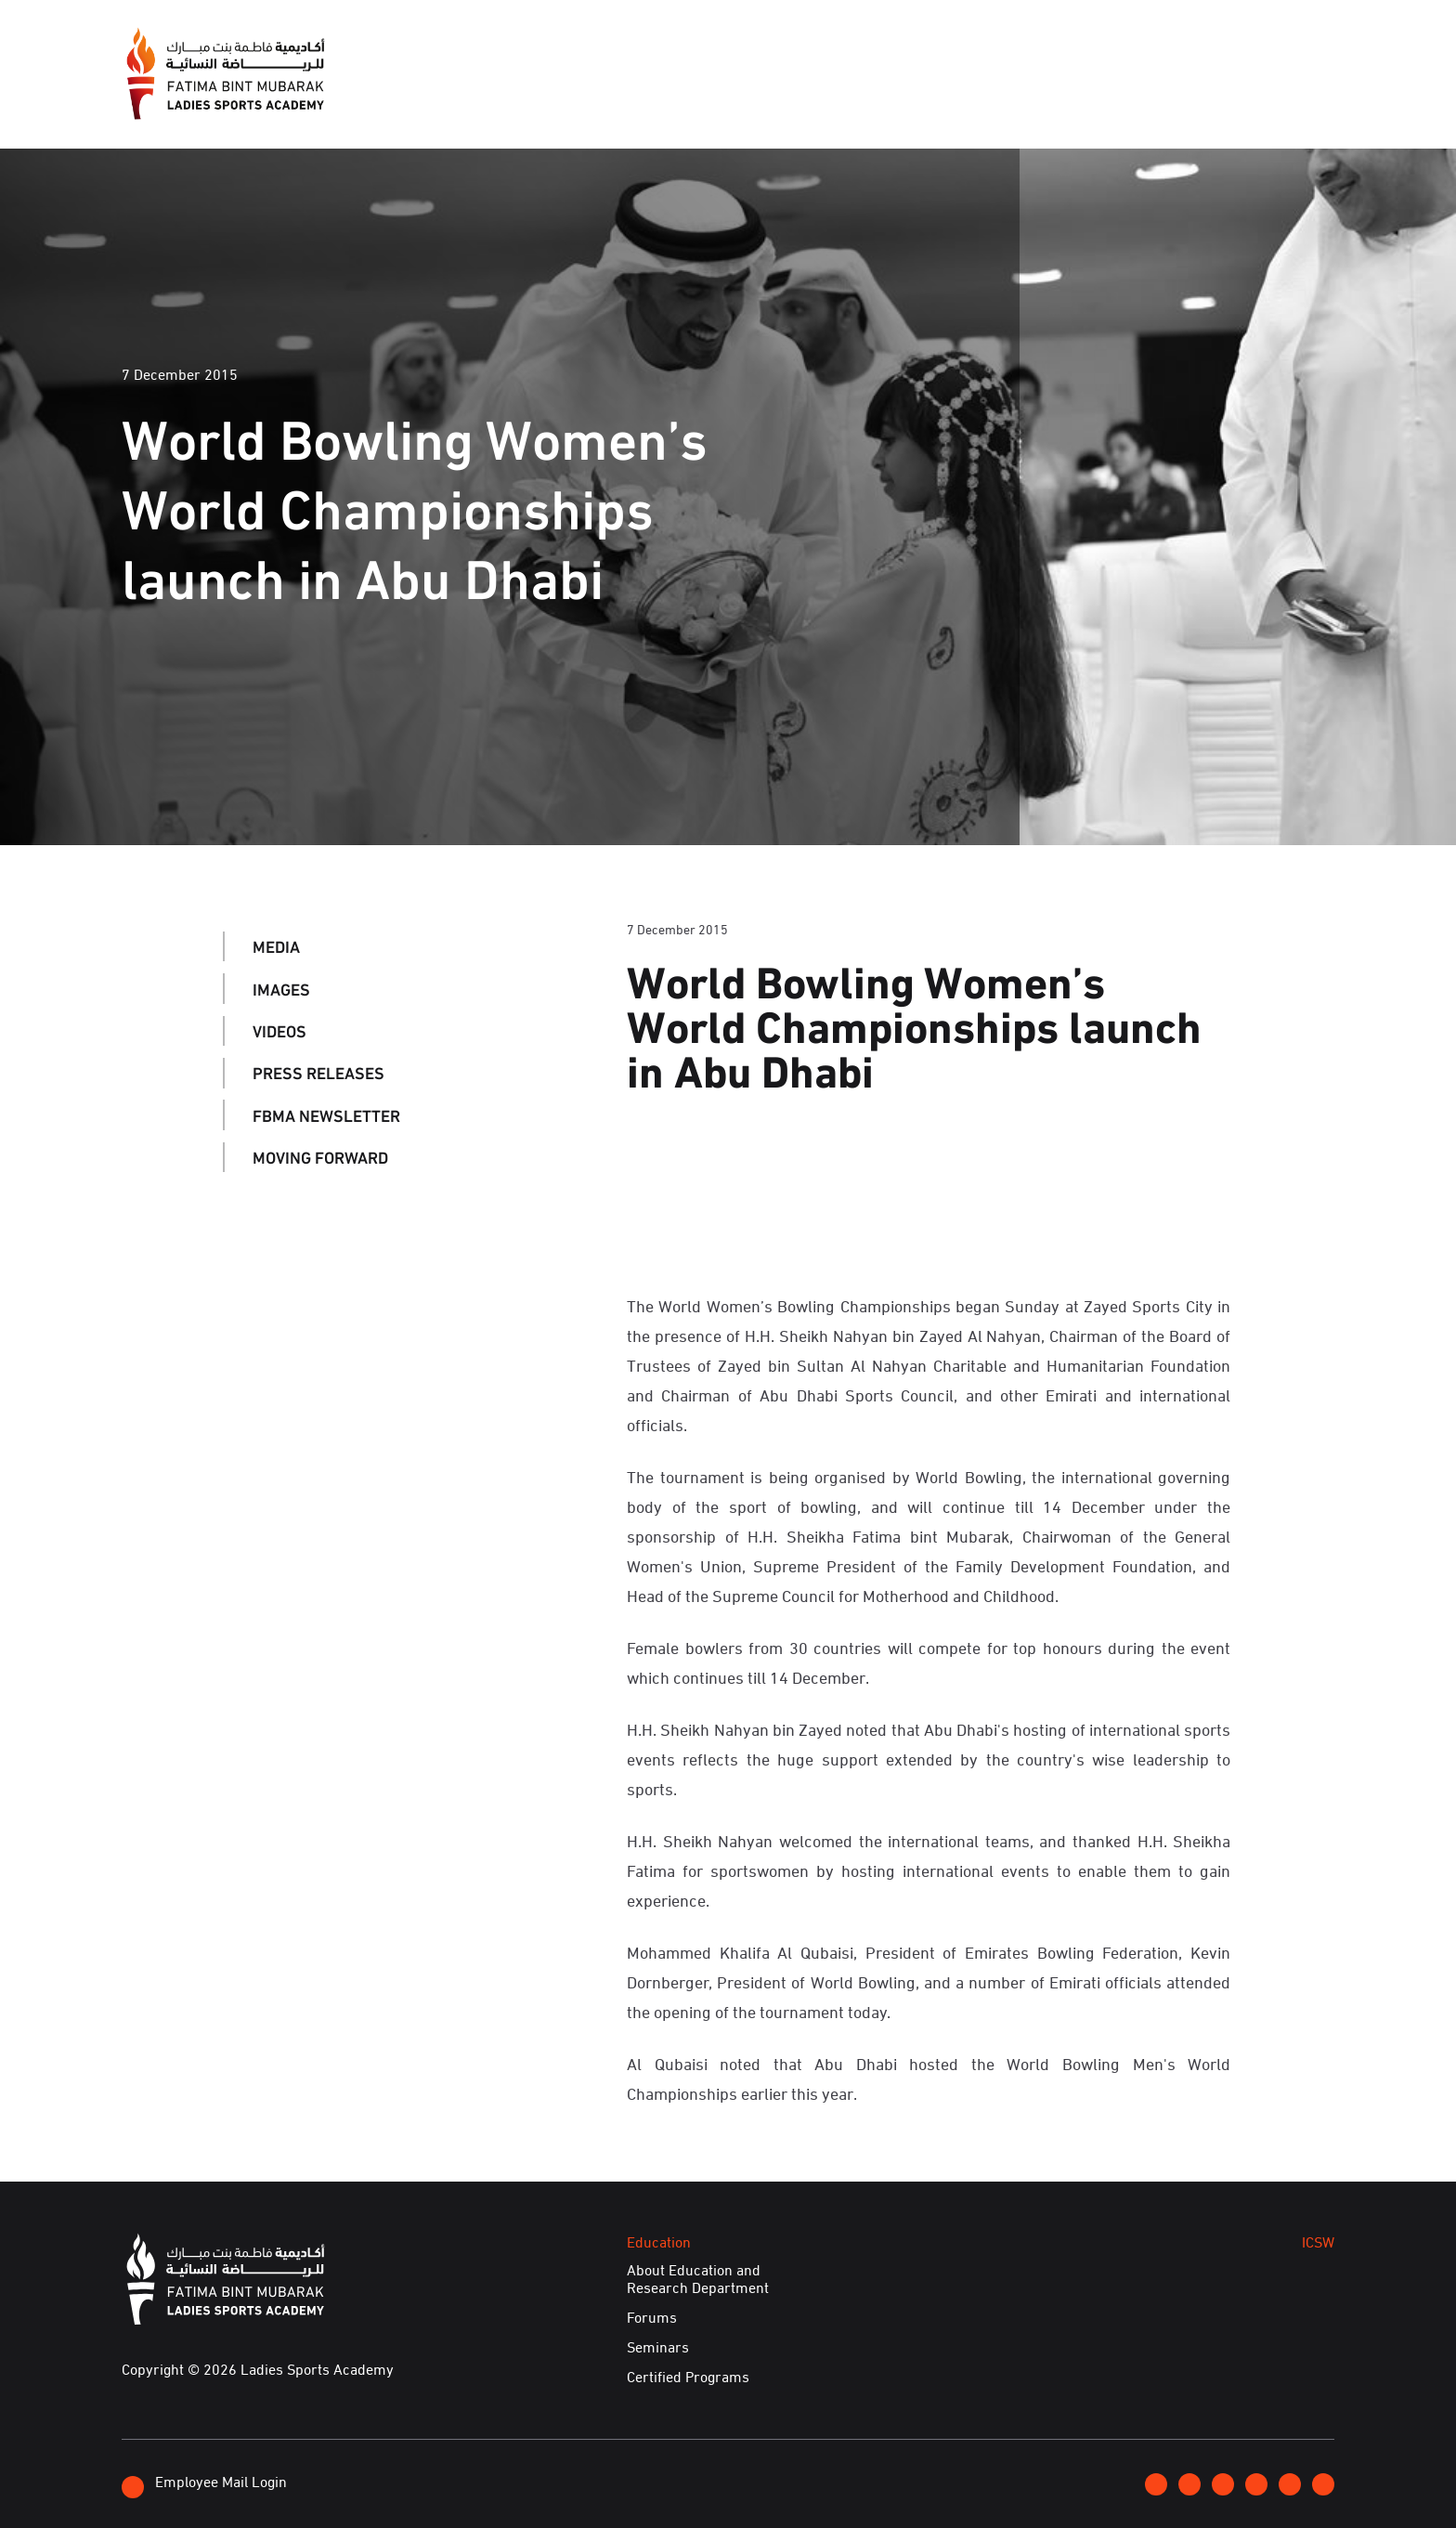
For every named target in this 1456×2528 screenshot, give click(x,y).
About (672, 96)
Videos (279, 1031)
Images (281, 988)
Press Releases (318, 1073)
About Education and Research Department (698, 2279)
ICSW (1037, 96)
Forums (652, 2317)
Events (839, 96)
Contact (1203, 45)
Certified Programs (688, 2377)
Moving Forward (320, 1157)
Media (754, 96)
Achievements (1146, 96)
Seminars (658, 2347)
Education (943, 96)
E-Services (1281, 96)
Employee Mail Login (204, 2483)
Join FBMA (1111, 46)
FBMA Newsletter (326, 1114)
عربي (1270, 45)
